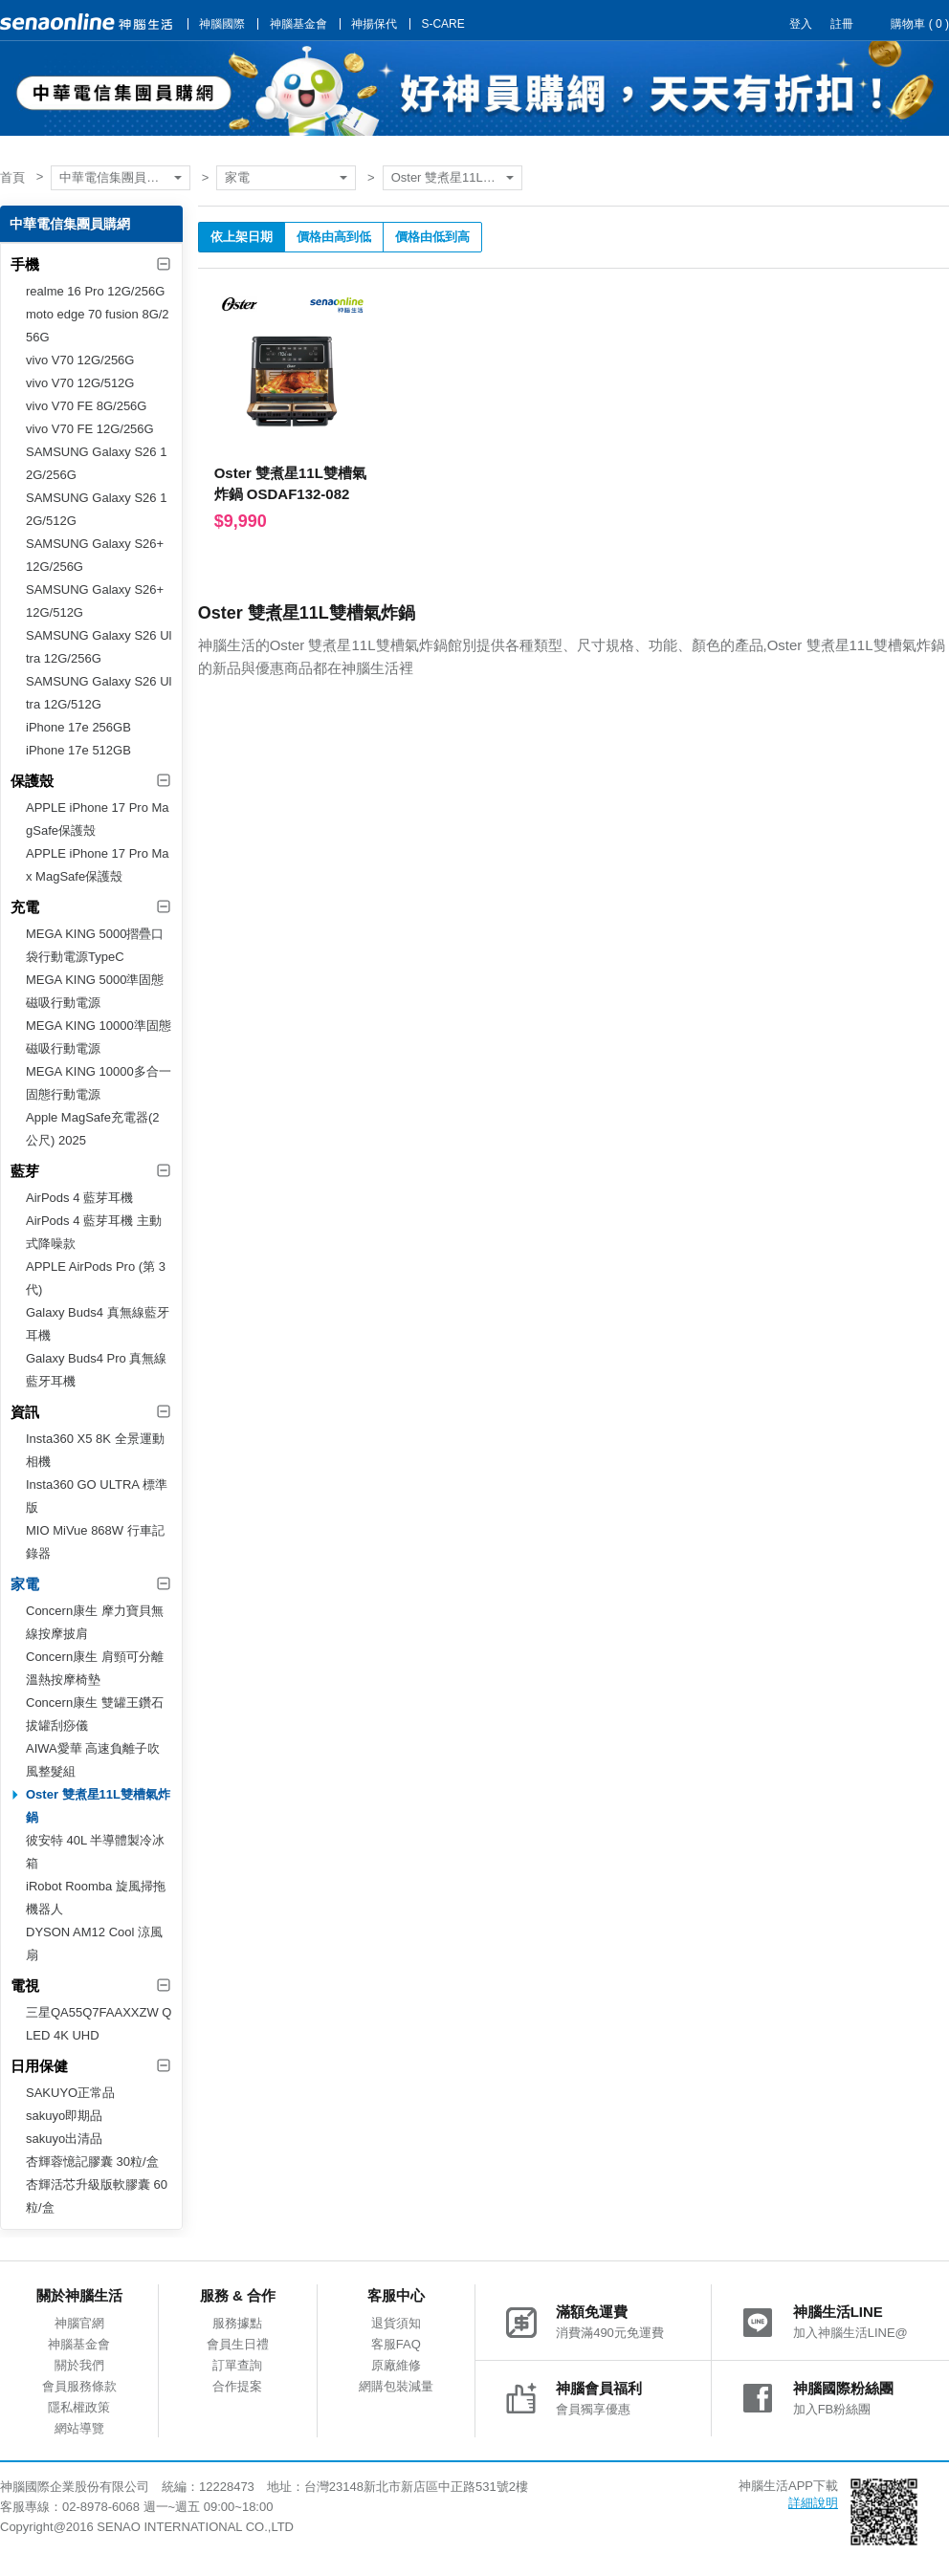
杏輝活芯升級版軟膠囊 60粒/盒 (96, 2196)
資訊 (25, 1412)
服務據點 (237, 2323)
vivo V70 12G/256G (80, 360)
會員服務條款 (79, 2386)
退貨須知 (396, 2323)
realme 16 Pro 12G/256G (95, 291)
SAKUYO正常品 (70, 2092)
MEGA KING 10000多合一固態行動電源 (98, 1083)
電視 (25, 1985)
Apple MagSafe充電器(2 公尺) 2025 (92, 1128)
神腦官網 (79, 2323)
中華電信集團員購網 (115, 177)
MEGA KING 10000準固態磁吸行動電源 (98, 1037)
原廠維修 (396, 2365)
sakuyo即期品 (64, 2115)
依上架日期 (241, 236)
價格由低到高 (432, 236)
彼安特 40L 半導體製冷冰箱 (95, 1851)
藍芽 (25, 1171)
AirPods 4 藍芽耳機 (79, 1197)
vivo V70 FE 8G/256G (86, 406)
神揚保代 (374, 24)
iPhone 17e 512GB (78, 750)
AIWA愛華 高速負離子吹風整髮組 (93, 1760)
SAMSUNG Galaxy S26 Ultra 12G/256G (98, 647)
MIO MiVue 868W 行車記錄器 (95, 1542)
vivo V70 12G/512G (80, 383)
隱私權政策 (79, 2407)
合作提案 (237, 2386)
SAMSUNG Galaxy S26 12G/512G (96, 509)
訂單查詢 (237, 2365)
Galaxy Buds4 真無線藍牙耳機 (97, 1324)
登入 (800, 24)
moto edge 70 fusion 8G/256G (97, 325)
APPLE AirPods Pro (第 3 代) (96, 1278)
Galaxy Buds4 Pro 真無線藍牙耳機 (96, 1369)
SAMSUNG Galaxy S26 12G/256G (96, 463)
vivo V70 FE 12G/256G (90, 429)
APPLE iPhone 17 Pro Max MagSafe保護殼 (97, 865)
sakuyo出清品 (64, 2138)
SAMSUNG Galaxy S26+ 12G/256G (95, 555)
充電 (25, 907)
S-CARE (442, 24)
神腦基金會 (298, 24)
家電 (237, 177)
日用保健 (39, 2066)
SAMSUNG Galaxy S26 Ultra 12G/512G (98, 692)
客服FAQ (396, 2344)
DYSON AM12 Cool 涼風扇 (94, 1943)
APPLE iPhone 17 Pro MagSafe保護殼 (97, 819)
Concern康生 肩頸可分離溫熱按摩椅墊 (95, 1668)
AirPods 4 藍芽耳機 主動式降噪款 (94, 1232)
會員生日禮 (238, 2344)
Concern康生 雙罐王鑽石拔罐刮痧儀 (95, 1714)
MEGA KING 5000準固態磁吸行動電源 (95, 991)
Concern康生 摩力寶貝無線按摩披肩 (95, 1622)
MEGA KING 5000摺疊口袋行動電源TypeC (95, 945)
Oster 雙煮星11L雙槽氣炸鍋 (456, 177)
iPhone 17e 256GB (78, 727)
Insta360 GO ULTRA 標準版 (96, 1496)
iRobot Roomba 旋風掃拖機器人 (96, 1897)
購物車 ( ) (920, 24)
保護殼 (32, 781)
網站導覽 (79, 2428)
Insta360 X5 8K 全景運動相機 (95, 1450)
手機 (25, 264)
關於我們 (79, 2365)
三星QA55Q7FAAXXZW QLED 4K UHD (98, 2023)
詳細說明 (813, 2503)
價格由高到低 (334, 236)
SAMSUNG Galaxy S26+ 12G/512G (95, 601)
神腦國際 (222, 24)
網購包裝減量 (396, 2386)
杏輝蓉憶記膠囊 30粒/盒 (92, 2161)
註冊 (841, 24)
